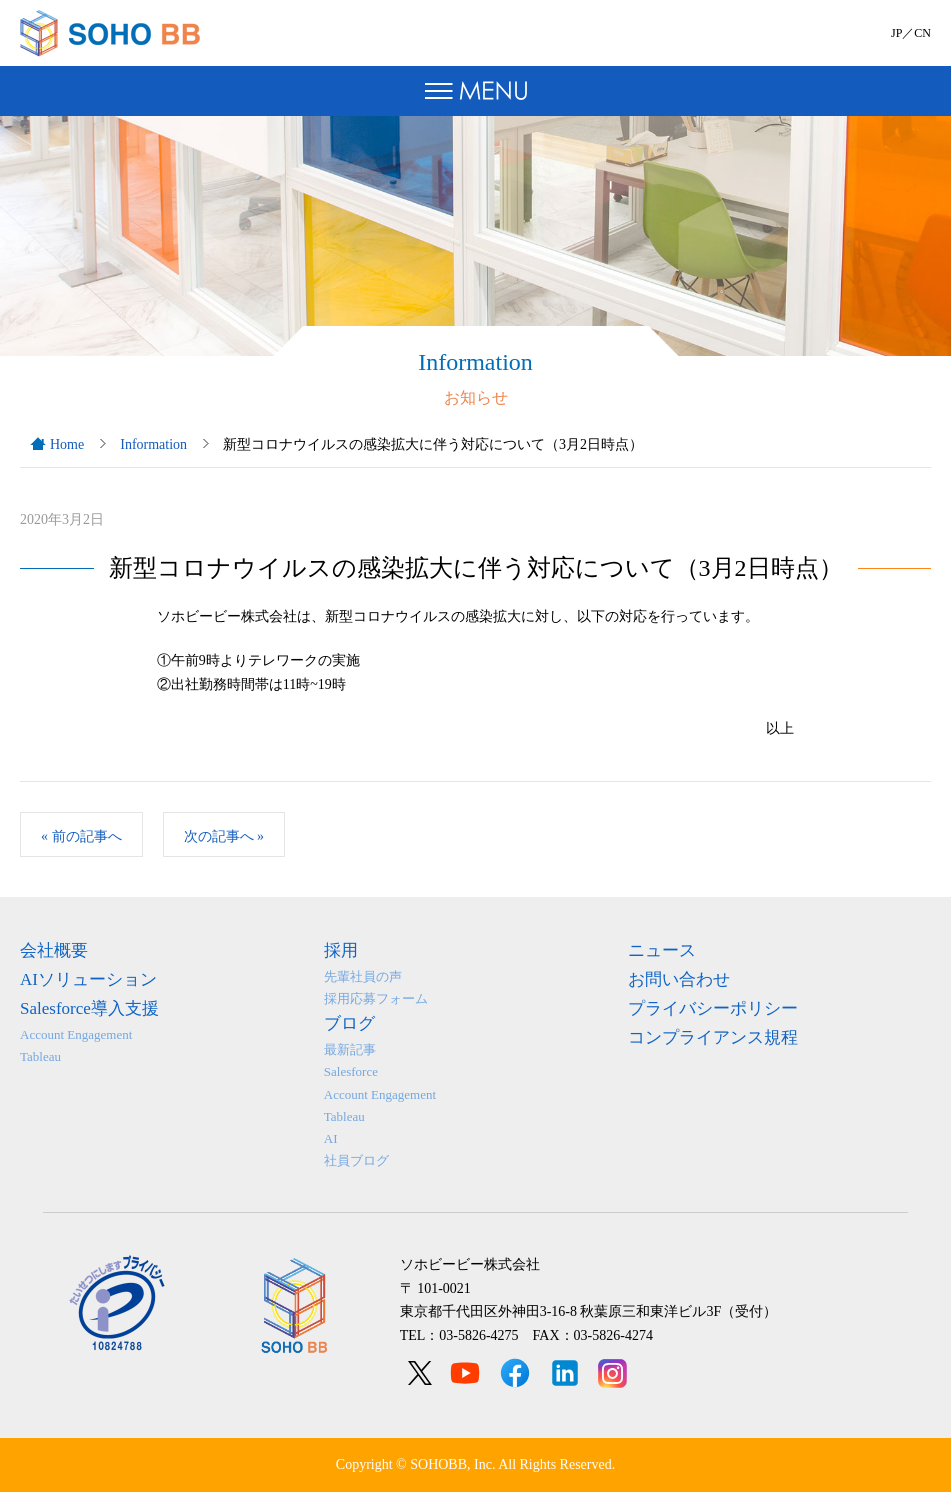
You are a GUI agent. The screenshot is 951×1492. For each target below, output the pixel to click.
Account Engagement (76, 1034)
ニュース (662, 950)
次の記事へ (224, 836)
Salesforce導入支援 (89, 1008)
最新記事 (350, 1049)
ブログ (349, 1023)
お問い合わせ (679, 979)
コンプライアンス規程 (713, 1037)
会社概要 (54, 950)
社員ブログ (356, 1160)
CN (922, 33)
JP (896, 33)
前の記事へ (81, 836)
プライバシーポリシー (713, 1008)
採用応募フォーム (376, 998)
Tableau (40, 1056)
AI (331, 1138)
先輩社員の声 (363, 976)
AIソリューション (88, 979)
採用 (341, 950)
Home (67, 444)
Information (153, 444)
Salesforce (351, 1071)
